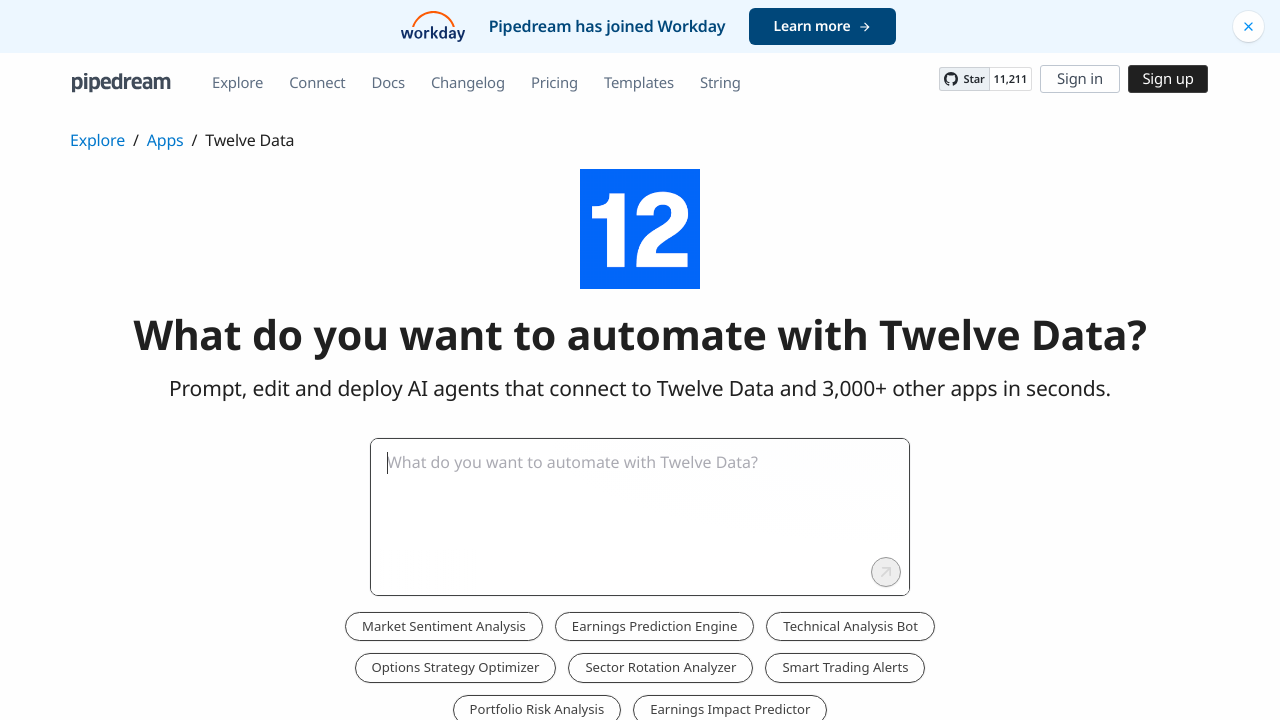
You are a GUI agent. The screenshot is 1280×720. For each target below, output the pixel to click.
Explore (237, 83)
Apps (165, 140)
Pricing (554, 83)
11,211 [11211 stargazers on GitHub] (1010, 79)
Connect (317, 83)
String (720, 83)
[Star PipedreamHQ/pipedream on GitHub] (964, 79)
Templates (639, 83)
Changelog (468, 83)
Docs (388, 83)
